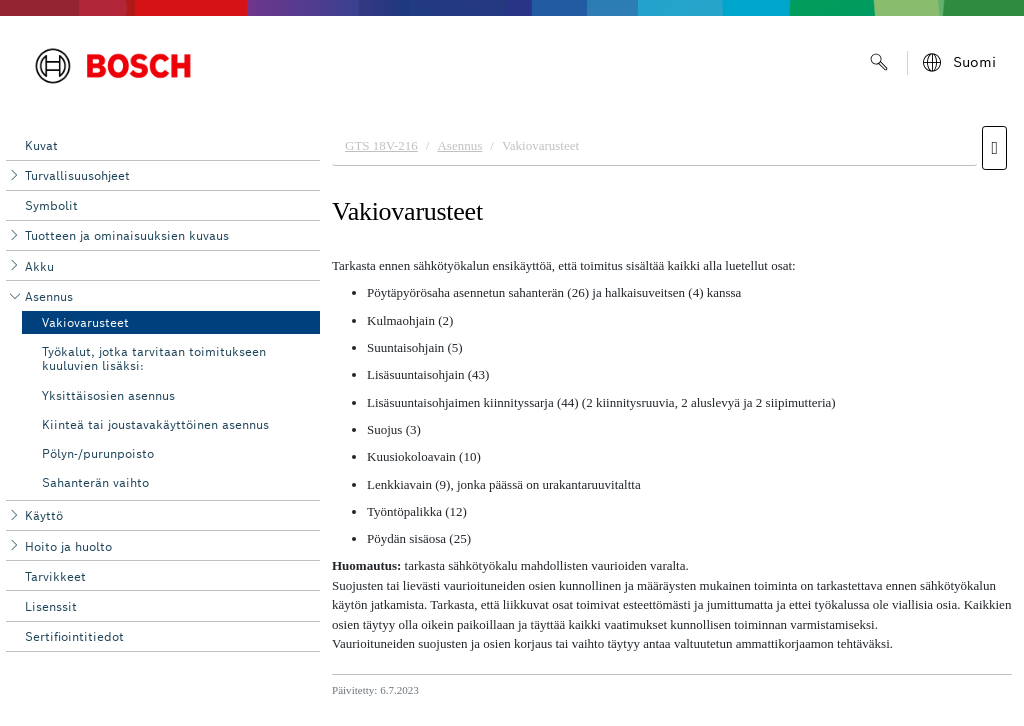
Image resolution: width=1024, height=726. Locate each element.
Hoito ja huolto (68, 546)
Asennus (49, 296)
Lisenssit (51, 606)
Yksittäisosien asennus (108, 395)
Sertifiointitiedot (74, 636)
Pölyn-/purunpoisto (98, 453)
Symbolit (51, 205)
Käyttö (44, 515)
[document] (672, 421)
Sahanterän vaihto (95, 482)
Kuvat (41, 145)
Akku (39, 266)
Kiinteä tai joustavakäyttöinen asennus (155, 424)
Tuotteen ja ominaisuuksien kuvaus (127, 235)
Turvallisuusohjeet (77, 175)
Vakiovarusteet (85, 322)
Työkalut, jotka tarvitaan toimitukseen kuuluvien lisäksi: (154, 358)
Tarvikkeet (55, 576)
